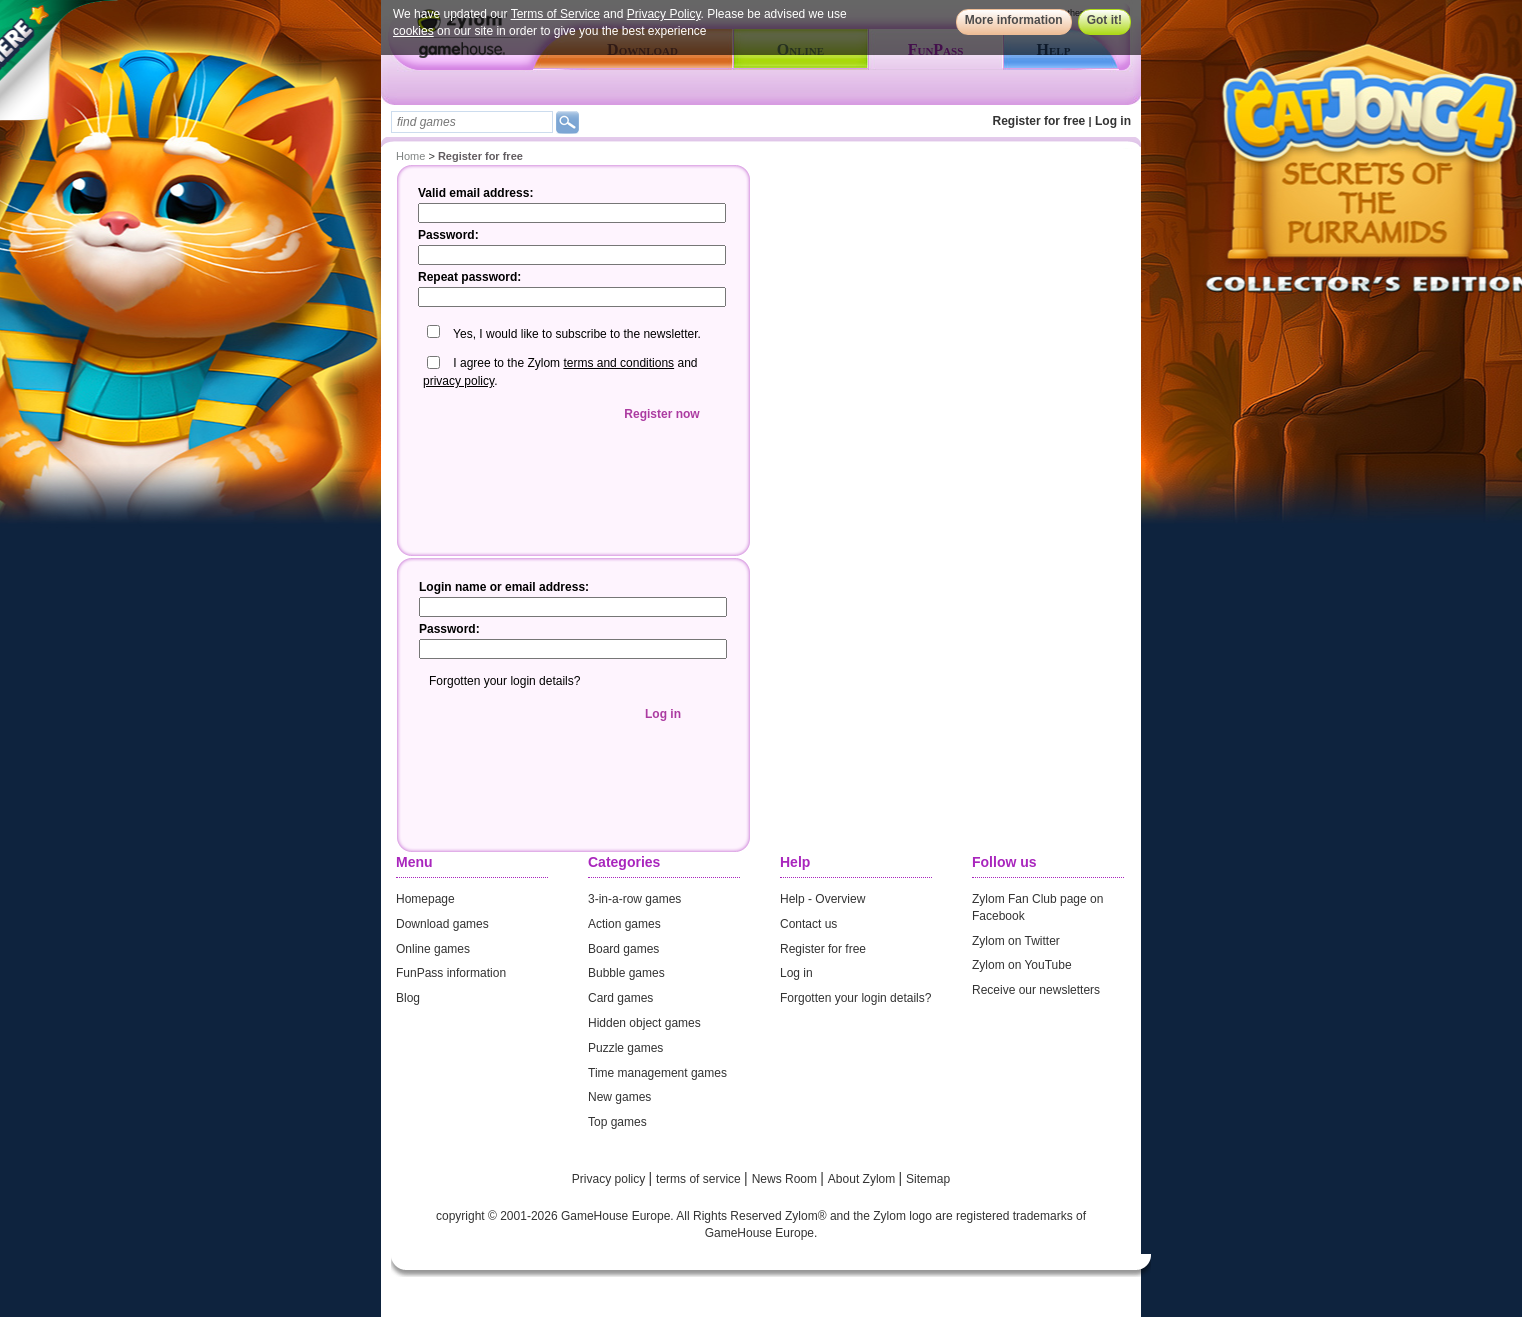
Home (410, 156)
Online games (433, 949)
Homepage (425, 899)
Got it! (1104, 20)
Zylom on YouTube (1022, 965)
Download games (442, 924)
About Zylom (863, 1179)
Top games (617, 1122)
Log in (1113, 121)
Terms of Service (555, 14)
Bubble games (626, 973)
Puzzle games (625, 1048)
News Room (786, 1179)
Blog (408, 998)
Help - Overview (822, 899)
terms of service (700, 1179)
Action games (624, 924)
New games (619, 1097)
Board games (623, 949)
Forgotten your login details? (855, 998)
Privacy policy (610, 1179)
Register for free (1039, 121)
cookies (413, 31)
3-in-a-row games (634, 899)
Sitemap (928, 1179)
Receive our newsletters (1036, 990)
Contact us (808, 924)
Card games (620, 998)
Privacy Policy (664, 14)
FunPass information (451, 973)
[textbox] (472, 122)
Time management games (657, 1073)
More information (1014, 20)
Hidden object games (644, 1023)
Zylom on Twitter (1016, 941)
